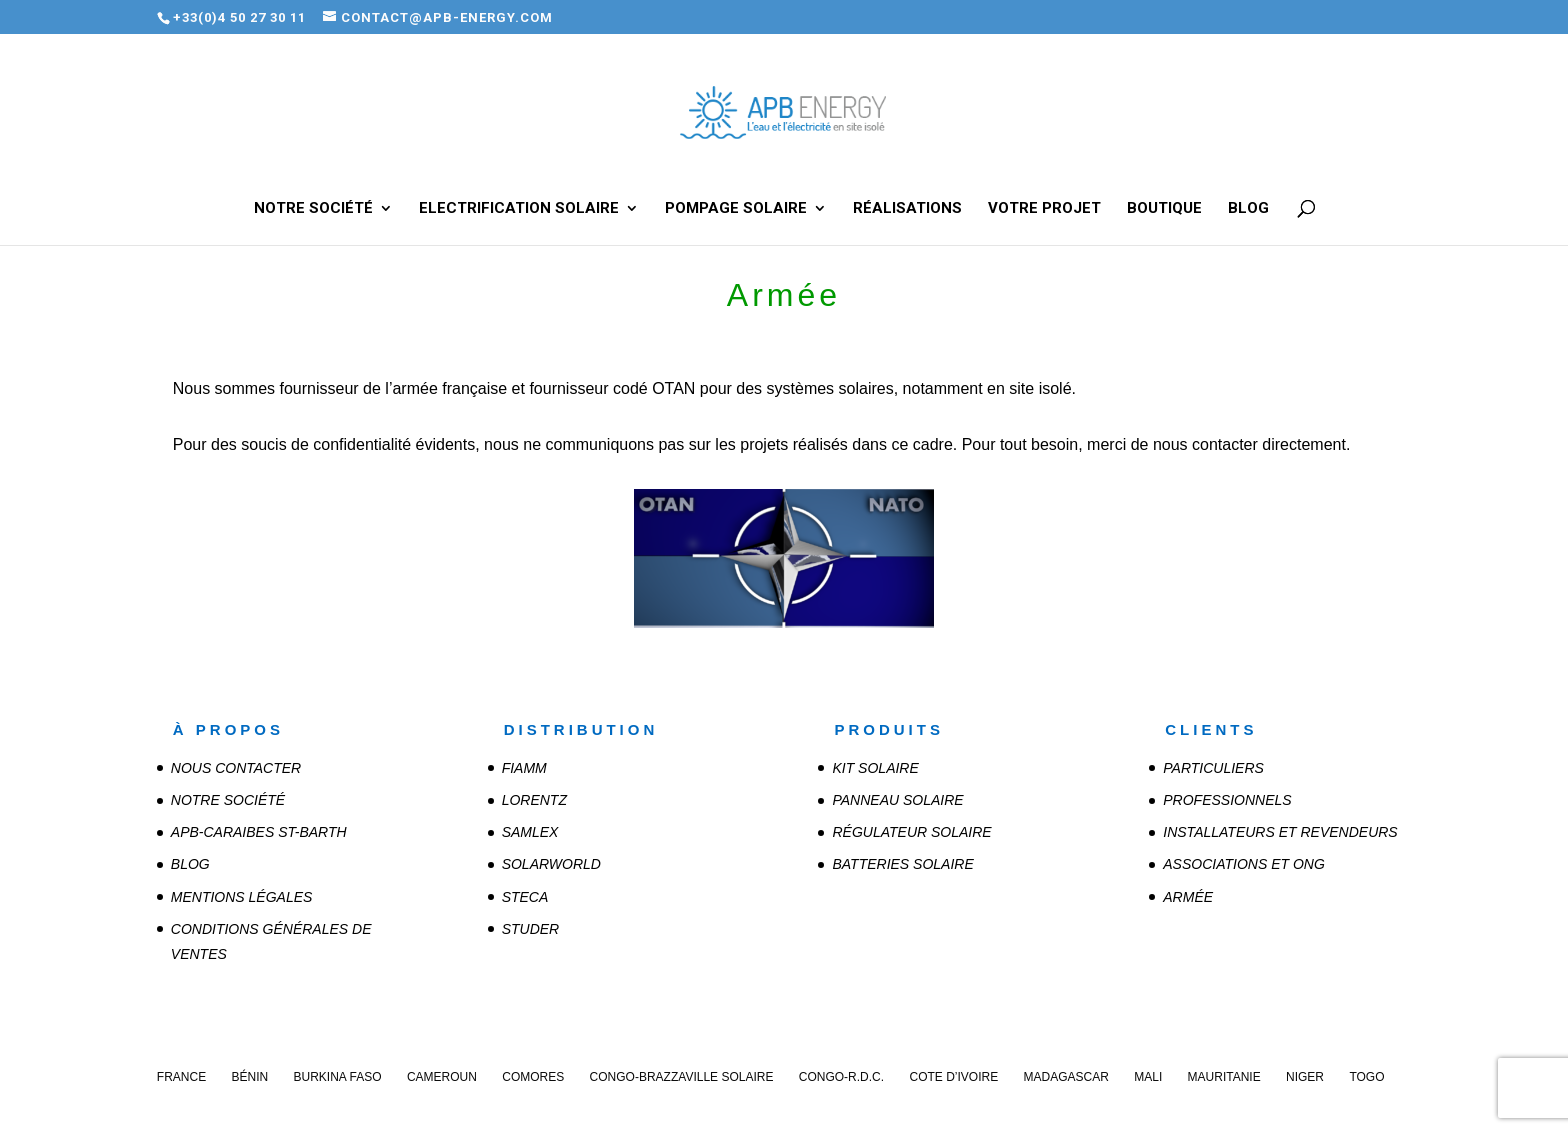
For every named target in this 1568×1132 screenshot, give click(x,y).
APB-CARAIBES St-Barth (259, 832)
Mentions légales (242, 897)
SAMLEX (530, 832)
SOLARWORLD (551, 864)
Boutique (1164, 209)
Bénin (249, 1077)
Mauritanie (1224, 1077)
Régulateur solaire (911, 832)
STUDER (531, 929)
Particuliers (1213, 768)
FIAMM (524, 768)
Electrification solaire (519, 209)
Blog (1248, 209)
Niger (1305, 1077)
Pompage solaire (736, 209)
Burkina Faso (338, 1077)
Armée (1188, 897)
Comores (533, 1077)
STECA (525, 897)
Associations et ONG (1244, 864)
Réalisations (907, 209)
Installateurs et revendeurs (1280, 832)
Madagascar (1066, 1077)
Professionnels (1227, 800)
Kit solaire (875, 768)
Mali (1148, 1077)
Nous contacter (236, 768)
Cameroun (442, 1077)
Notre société (313, 209)
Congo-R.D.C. (841, 1077)
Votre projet (1044, 209)
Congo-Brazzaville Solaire (682, 1077)
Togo (1366, 1077)
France (181, 1077)
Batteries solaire (902, 864)
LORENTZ (534, 800)
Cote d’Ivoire (953, 1077)
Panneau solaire (897, 800)
